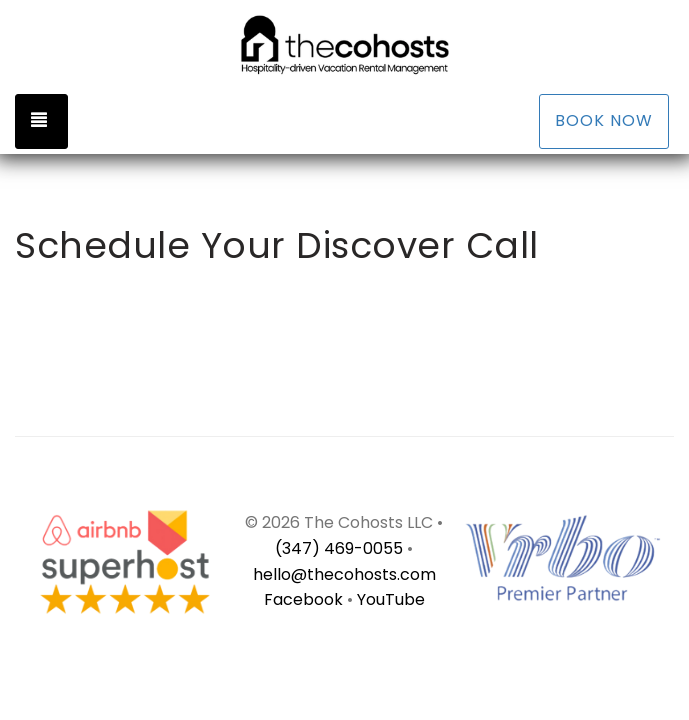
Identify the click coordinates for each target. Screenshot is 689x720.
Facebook (305, 599)
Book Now (604, 120)
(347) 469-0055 (339, 548)
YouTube (391, 599)
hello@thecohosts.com (344, 574)
